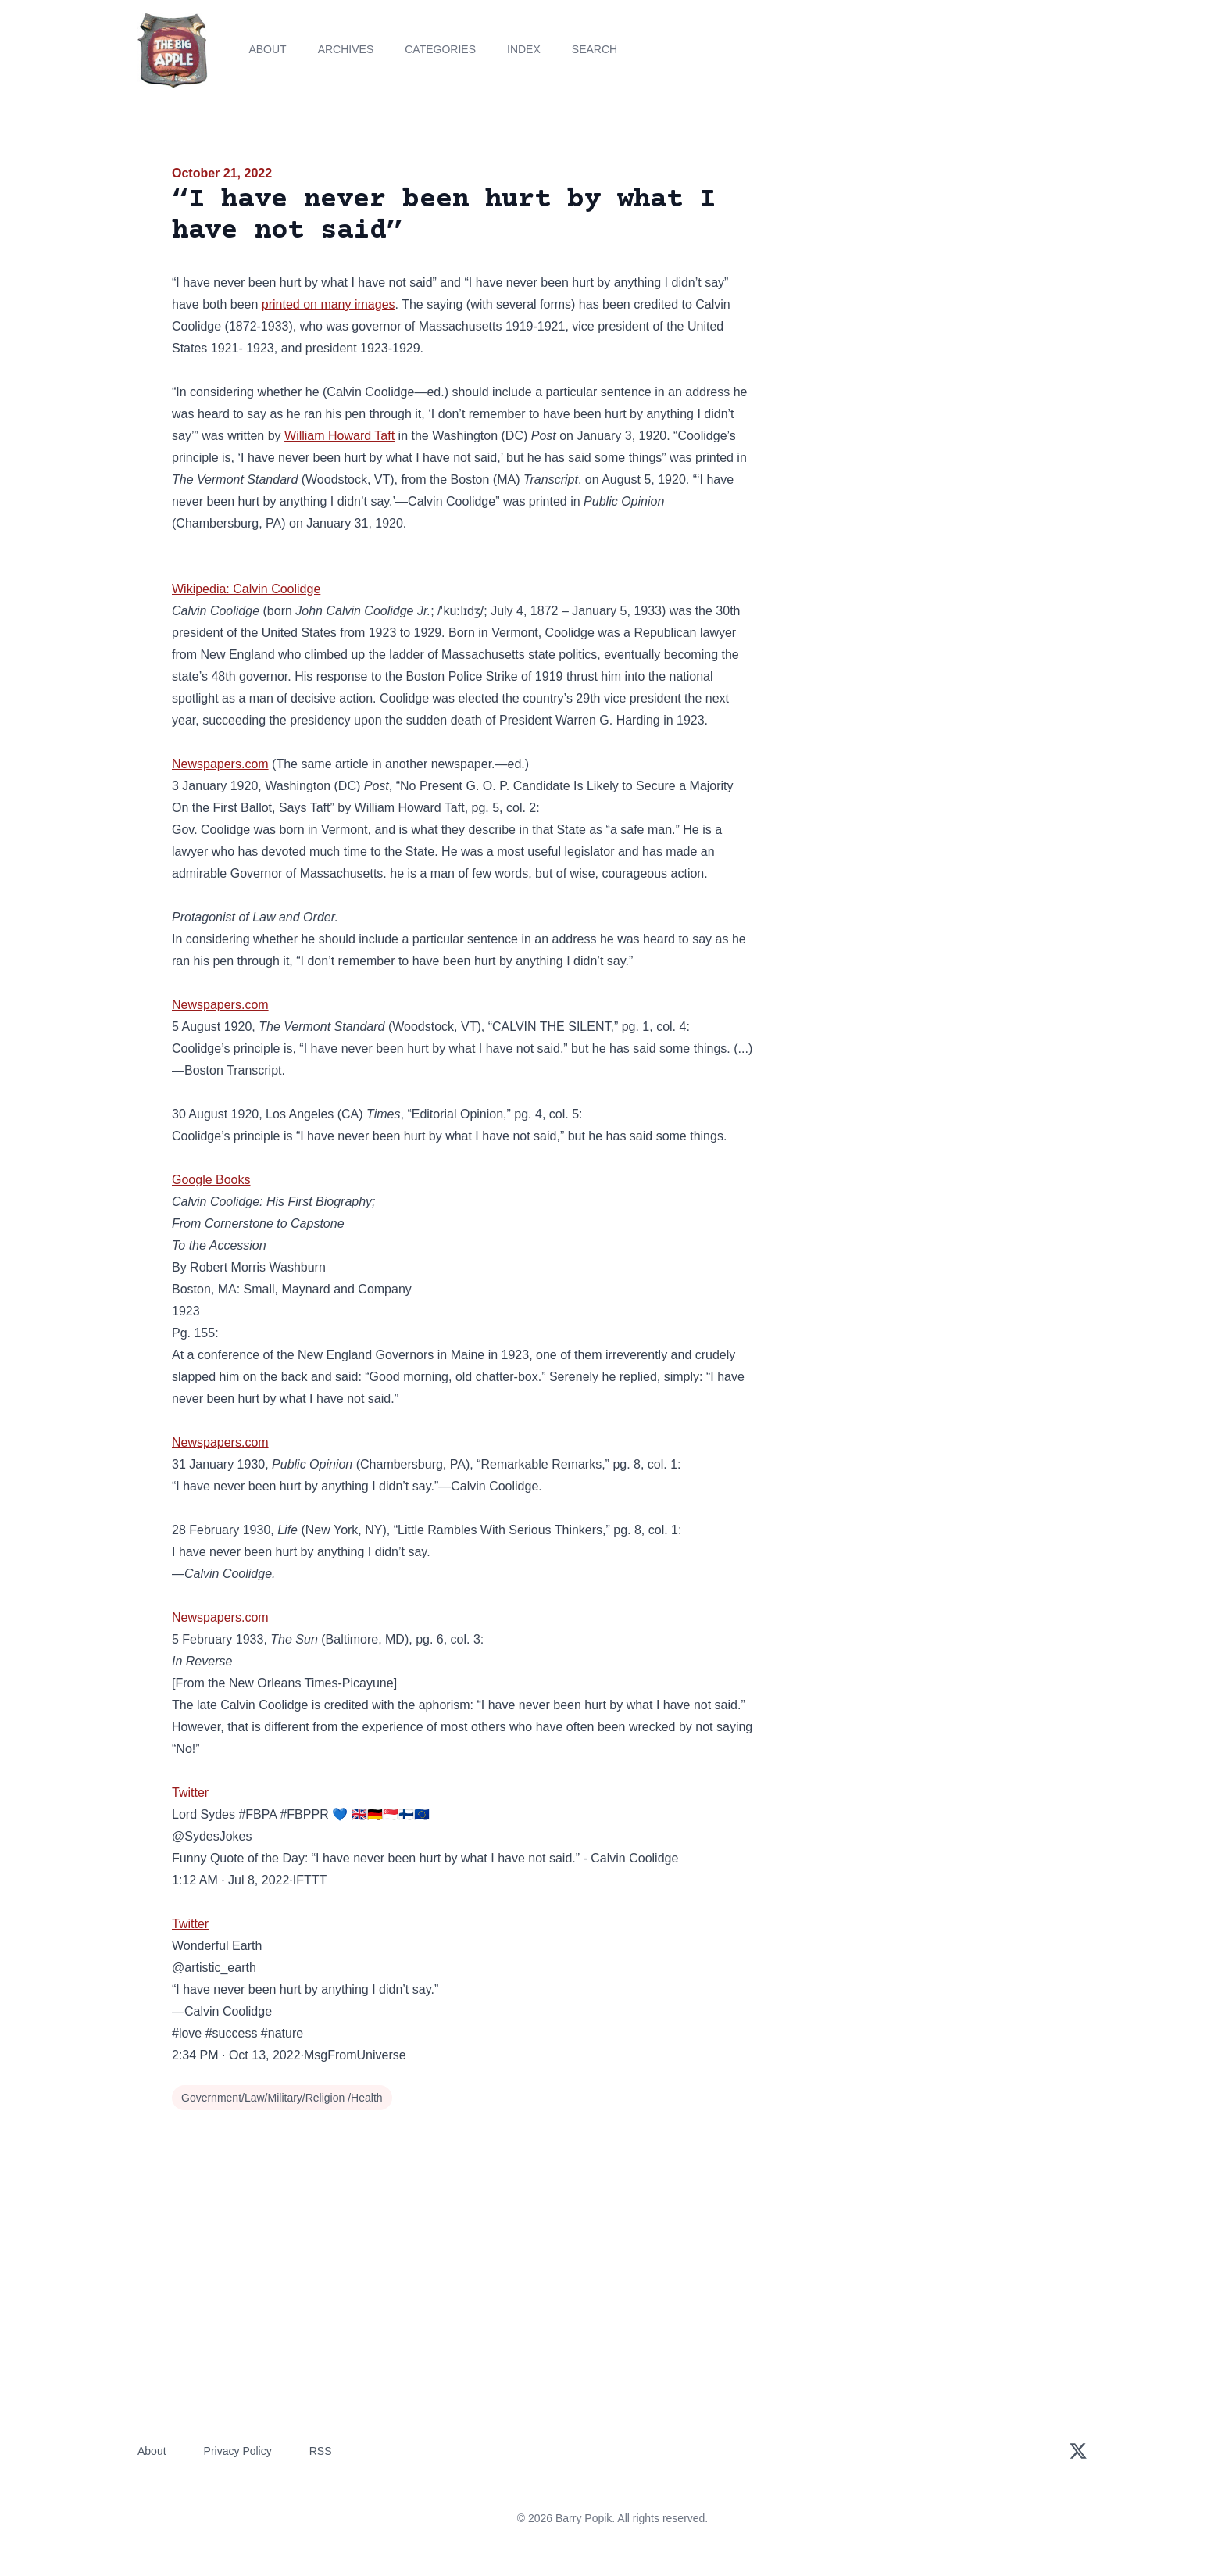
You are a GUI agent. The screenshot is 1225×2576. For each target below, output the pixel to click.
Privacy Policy (238, 2451)
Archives (346, 49)
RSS (320, 2451)
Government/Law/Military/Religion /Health (282, 2097)
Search (594, 49)
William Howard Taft (339, 435)
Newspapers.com (220, 764)
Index (524, 49)
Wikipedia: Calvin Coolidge (246, 589)
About (267, 49)
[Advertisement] (912, 284)
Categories (440, 49)
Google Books (211, 1179)
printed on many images (328, 304)
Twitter (190, 1792)
